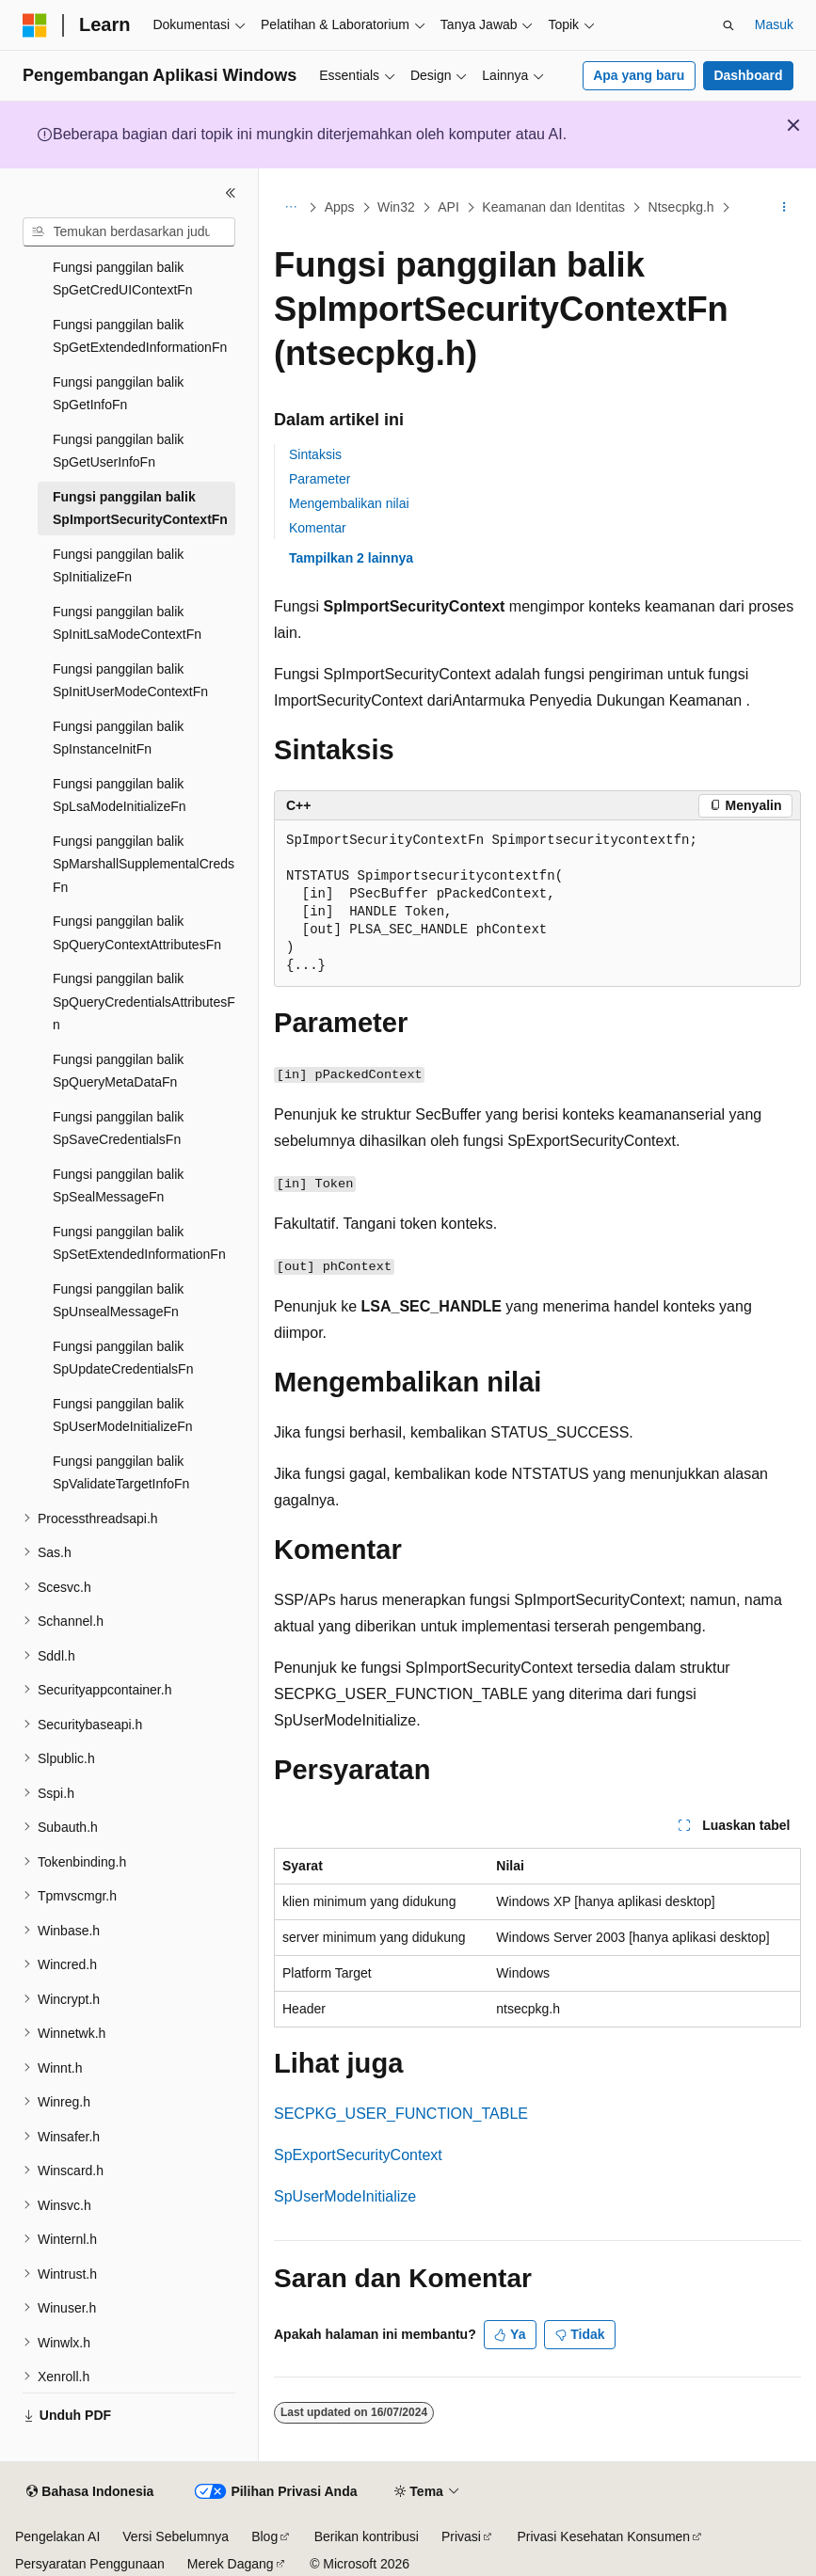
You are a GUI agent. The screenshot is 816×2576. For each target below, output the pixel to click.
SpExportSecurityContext (358, 2155)
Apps (340, 207)
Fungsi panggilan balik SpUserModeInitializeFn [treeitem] (123, 1415)
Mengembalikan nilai (349, 503)
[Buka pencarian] (728, 25)
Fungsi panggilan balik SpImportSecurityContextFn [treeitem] (140, 508)
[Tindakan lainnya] (784, 208)
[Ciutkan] (230, 193)
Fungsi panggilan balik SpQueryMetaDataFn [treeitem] (118, 1071)
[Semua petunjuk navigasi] (290, 208)
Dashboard (747, 75)
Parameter (319, 478)
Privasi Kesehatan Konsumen (603, 2536)
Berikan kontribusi (366, 2536)
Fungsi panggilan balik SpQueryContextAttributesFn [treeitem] (137, 933)
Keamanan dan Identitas (553, 207)
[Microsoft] (35, 25)
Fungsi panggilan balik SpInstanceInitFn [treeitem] (118, 738)
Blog (264, 2536)
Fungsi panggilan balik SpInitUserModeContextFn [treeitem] (130, 680)
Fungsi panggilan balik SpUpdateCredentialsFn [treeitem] (123, 1358)
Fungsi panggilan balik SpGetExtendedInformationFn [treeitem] (140, 336)
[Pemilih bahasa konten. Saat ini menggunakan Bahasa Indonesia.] (90, 2492)
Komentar (317, 527)
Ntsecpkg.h (681, 207)
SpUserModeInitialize (345, 2196)
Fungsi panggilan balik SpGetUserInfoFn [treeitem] (118, 451)
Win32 (396, 207)
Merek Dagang (230, 2563)
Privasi (461, 2536)
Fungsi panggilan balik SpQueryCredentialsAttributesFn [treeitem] (144, 1001)
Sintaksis (315, 454)
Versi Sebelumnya (175, 2536)
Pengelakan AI (57, 2536)
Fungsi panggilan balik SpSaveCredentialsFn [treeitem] (118, 1128)
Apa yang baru (638, 75)
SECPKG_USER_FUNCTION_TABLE (401, 2114)
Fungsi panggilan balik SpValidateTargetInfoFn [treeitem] (121, 1473)
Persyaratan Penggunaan (90, 2563)
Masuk (774, 24)
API (448, 207)
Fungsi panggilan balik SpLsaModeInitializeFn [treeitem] (119, 795)
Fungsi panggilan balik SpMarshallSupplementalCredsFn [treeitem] (143, 864)
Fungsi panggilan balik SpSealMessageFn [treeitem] (118, 1186)
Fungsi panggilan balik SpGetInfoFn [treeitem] (118, 393)
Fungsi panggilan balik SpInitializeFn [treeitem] (118, 566)
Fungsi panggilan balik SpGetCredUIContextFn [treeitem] (123, 279)
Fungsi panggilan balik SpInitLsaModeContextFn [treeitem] (127, 623)
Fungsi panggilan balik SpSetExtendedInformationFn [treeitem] (139, 1243)
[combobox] (129, 232)
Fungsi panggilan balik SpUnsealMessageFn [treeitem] (118, 1300)
